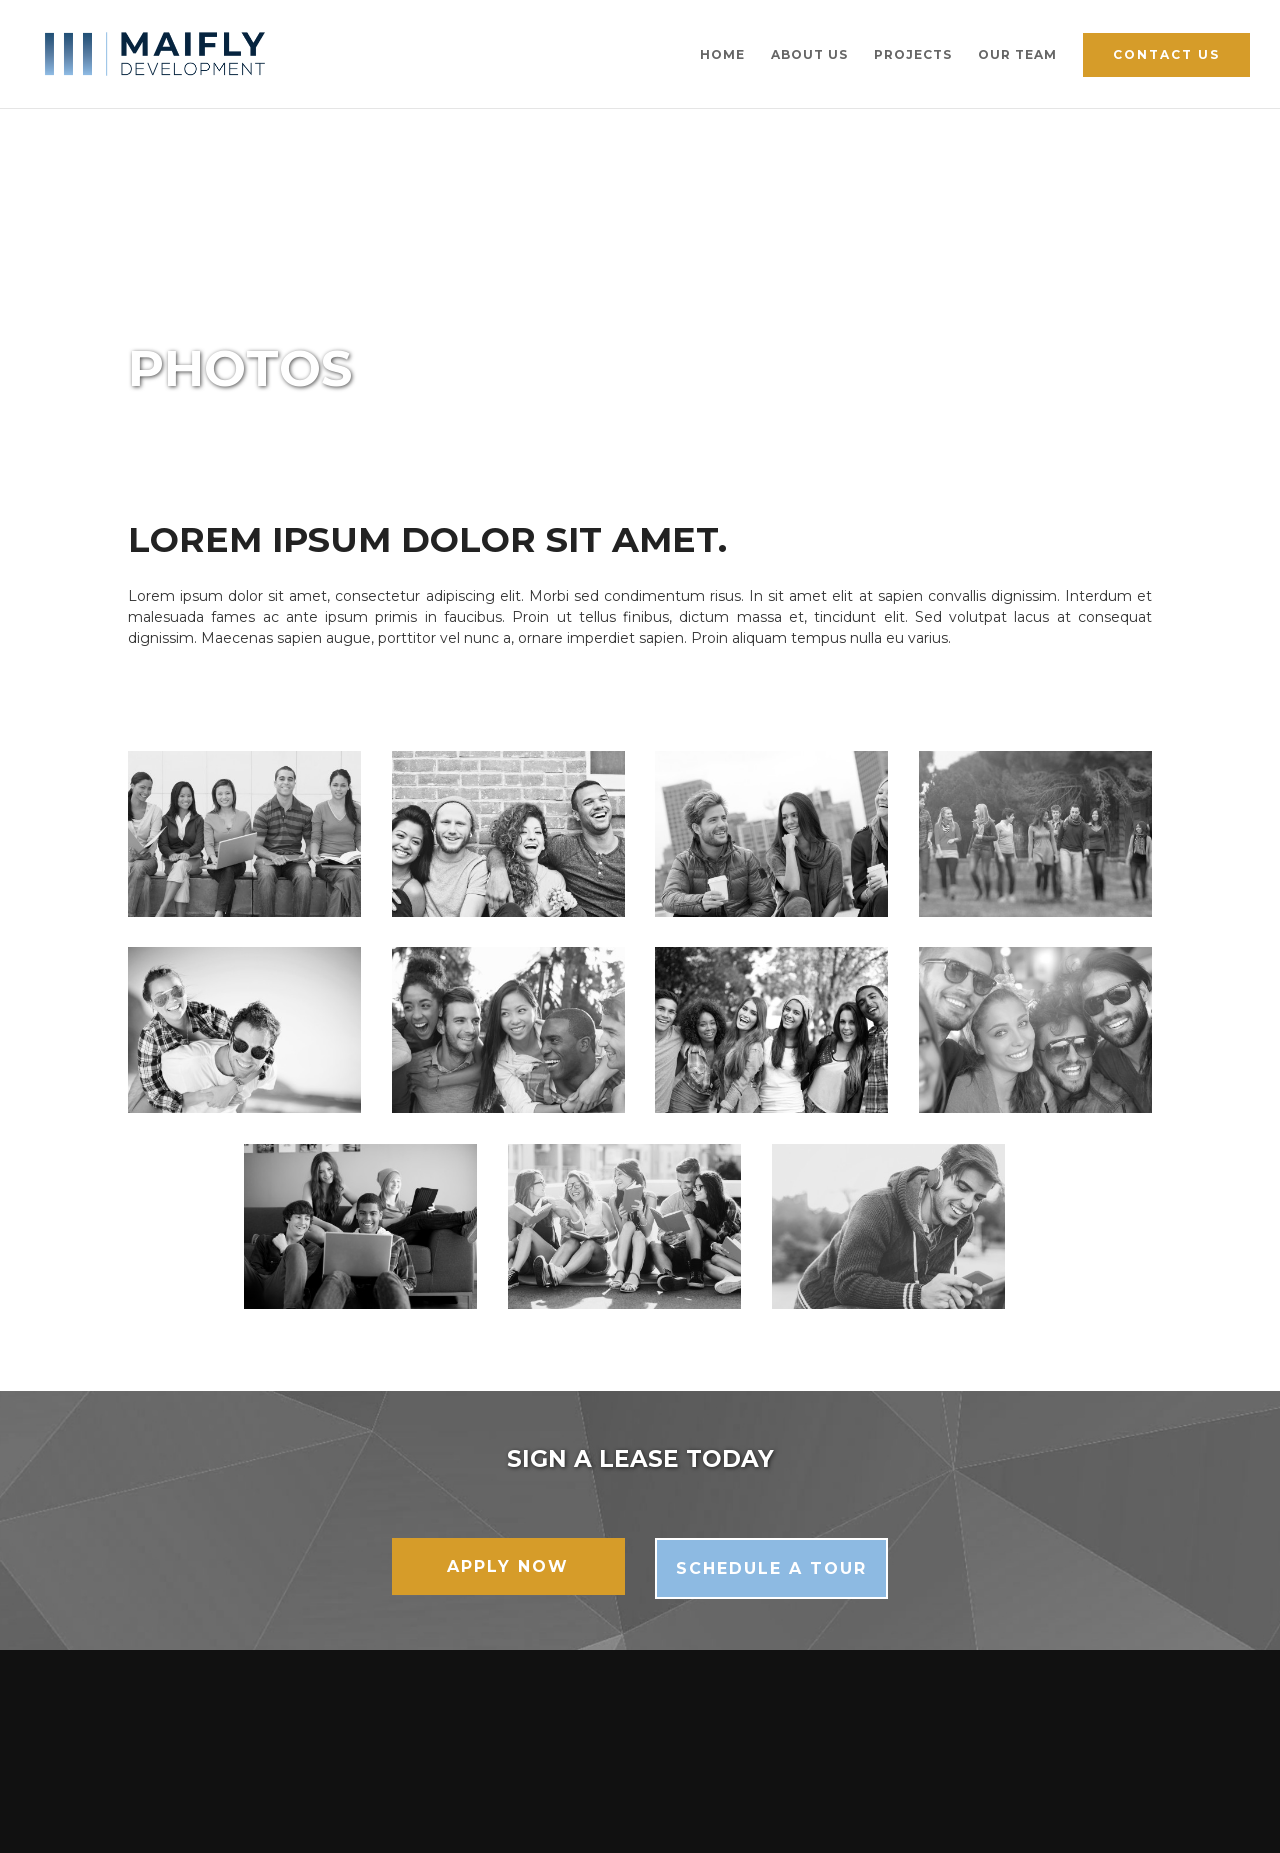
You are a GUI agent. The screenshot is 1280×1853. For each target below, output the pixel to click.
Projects (913, 55)
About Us (809, 55)
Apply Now (508, 1566)
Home (722, 55)
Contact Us (1166, 54)
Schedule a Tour (771, 1568)
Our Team (1017, 55)
